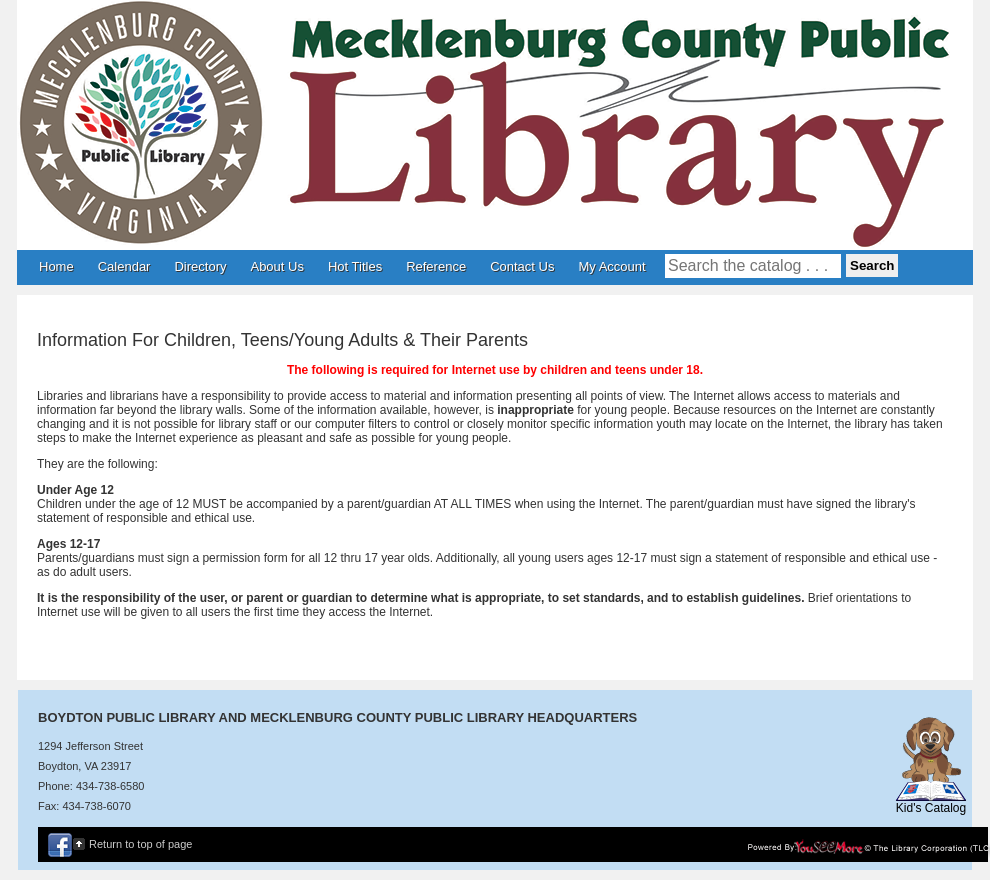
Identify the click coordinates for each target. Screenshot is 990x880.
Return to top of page (140, 844)
